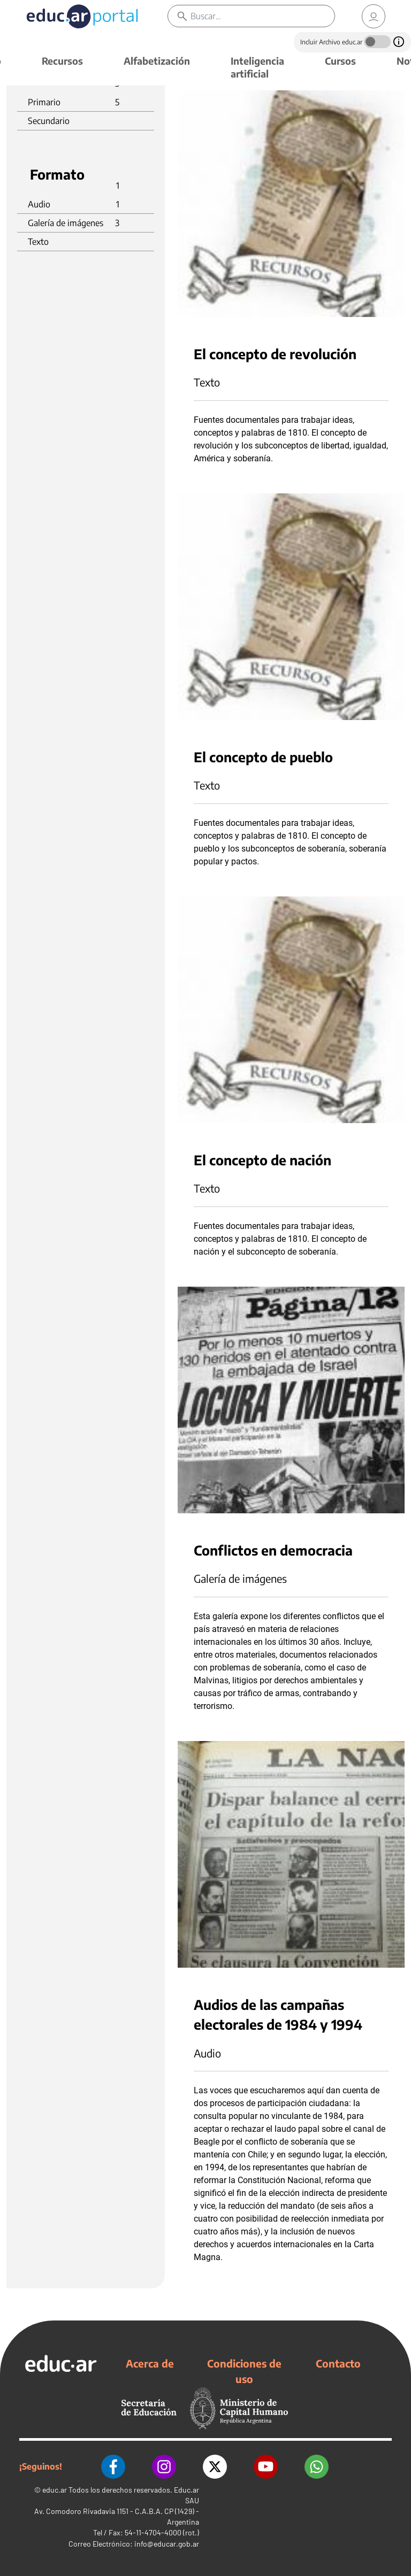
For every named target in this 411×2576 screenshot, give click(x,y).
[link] (373, 16)
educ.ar (54, 2489)
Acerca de (150, 2363)
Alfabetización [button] (157, 61)
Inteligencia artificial (257, 67)
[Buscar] (262, 16)
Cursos (340, 61)
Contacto (338, 2363)
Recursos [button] (62, 61)
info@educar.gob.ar (166, 2543)
